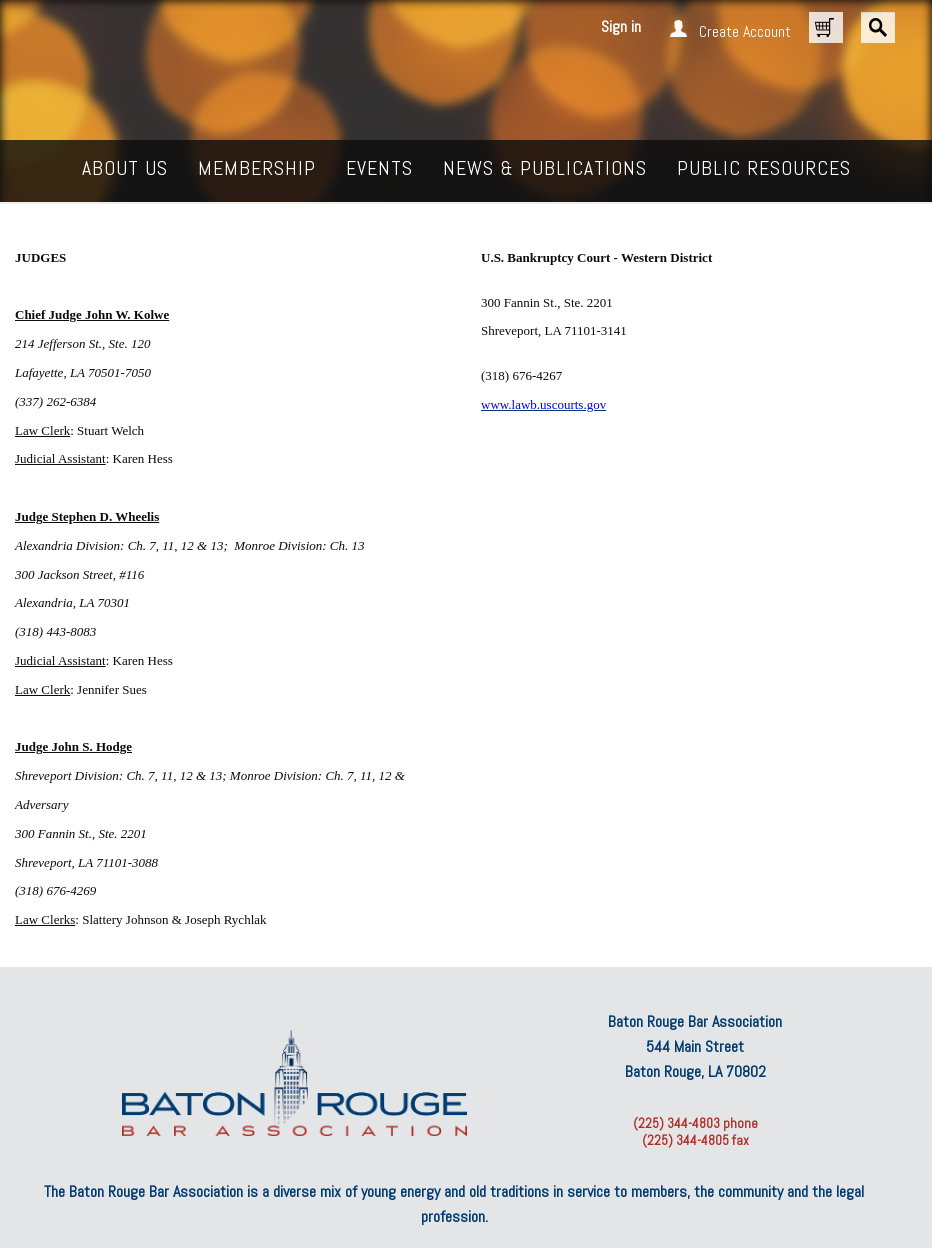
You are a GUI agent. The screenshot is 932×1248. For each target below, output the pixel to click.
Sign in (621, 26)
